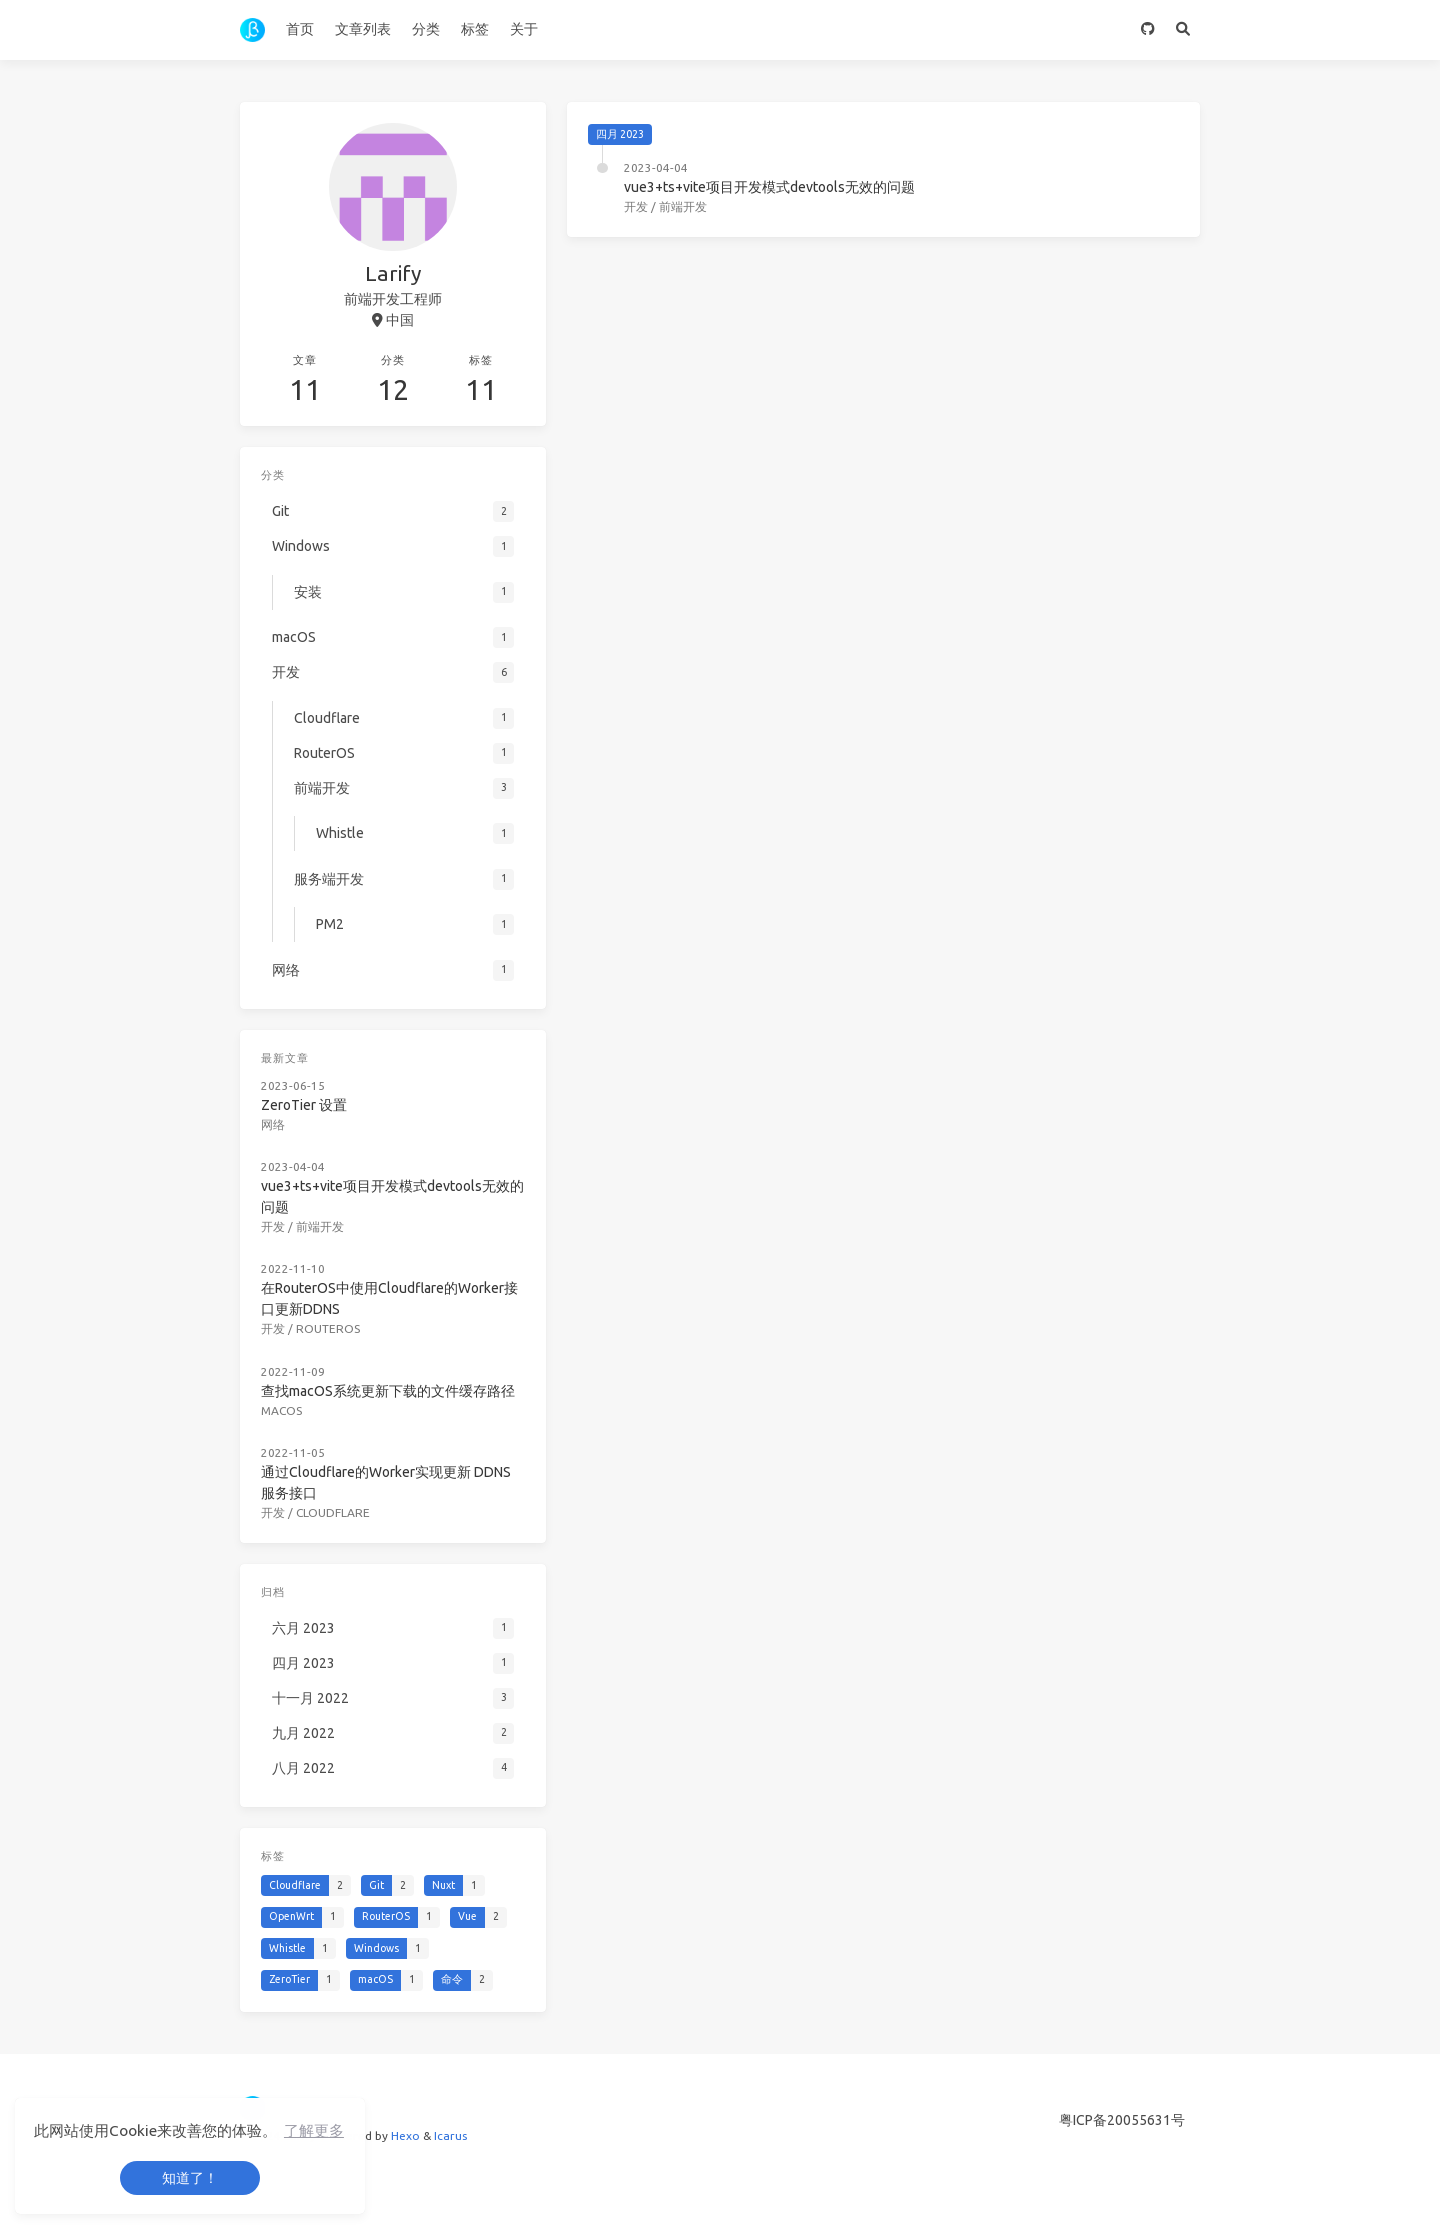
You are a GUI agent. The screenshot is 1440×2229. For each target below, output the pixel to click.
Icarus (450, 2135)
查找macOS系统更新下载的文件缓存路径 (388, 1391)
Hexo (405, 2135)
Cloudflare (333, 1512)
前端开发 (683, 206)
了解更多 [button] (314, 2130)
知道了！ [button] (190, 2178)
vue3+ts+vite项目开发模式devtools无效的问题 (769, 187)
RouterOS (328, 1328)
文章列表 (363, 29)
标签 (475, 29)
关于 (524, 29)
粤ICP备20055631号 (1122, 2120)
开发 (636, 206)
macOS (281, 1410)
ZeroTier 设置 (304, 1105)
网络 (273, 1124)
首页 (300, 29)
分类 (426, 29)
